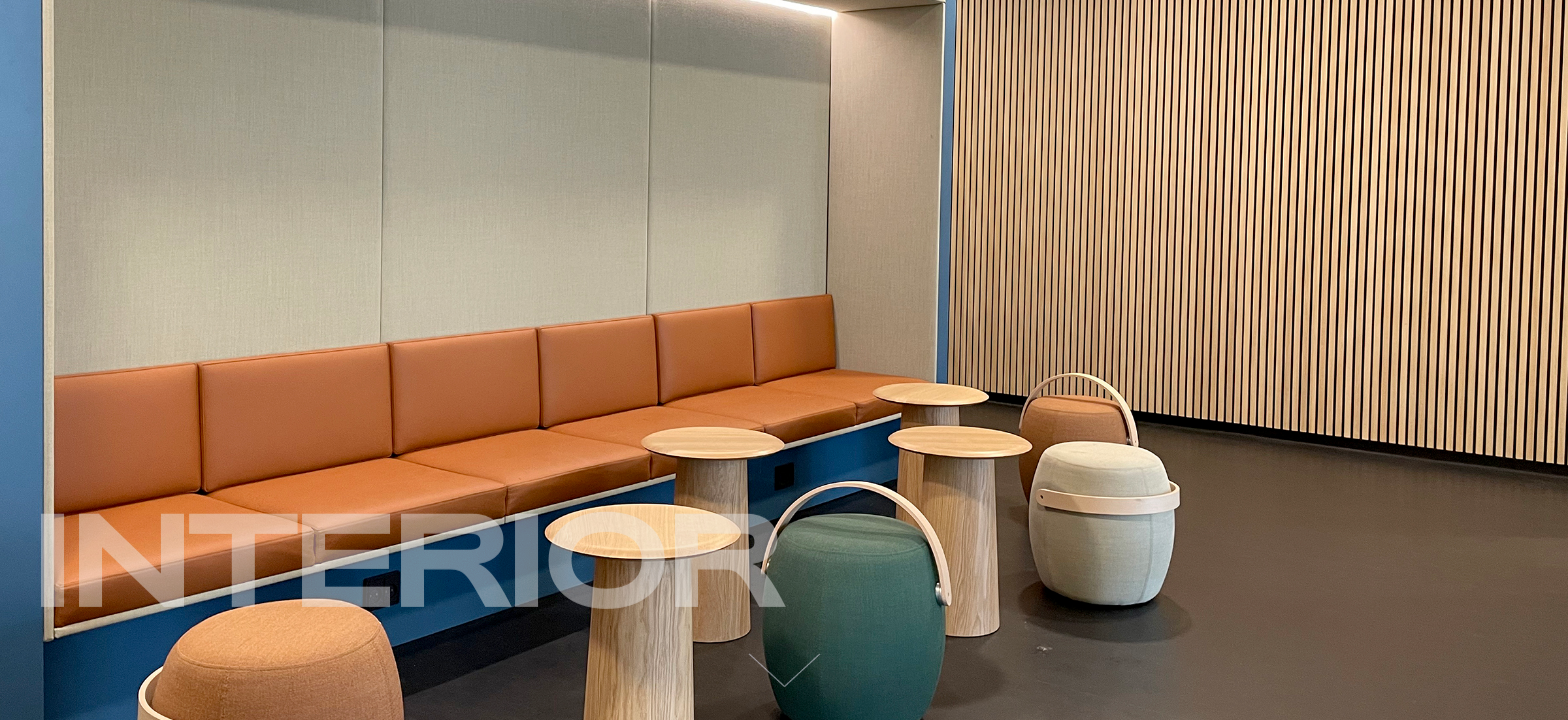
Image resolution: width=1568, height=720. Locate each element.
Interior (406, 568)
